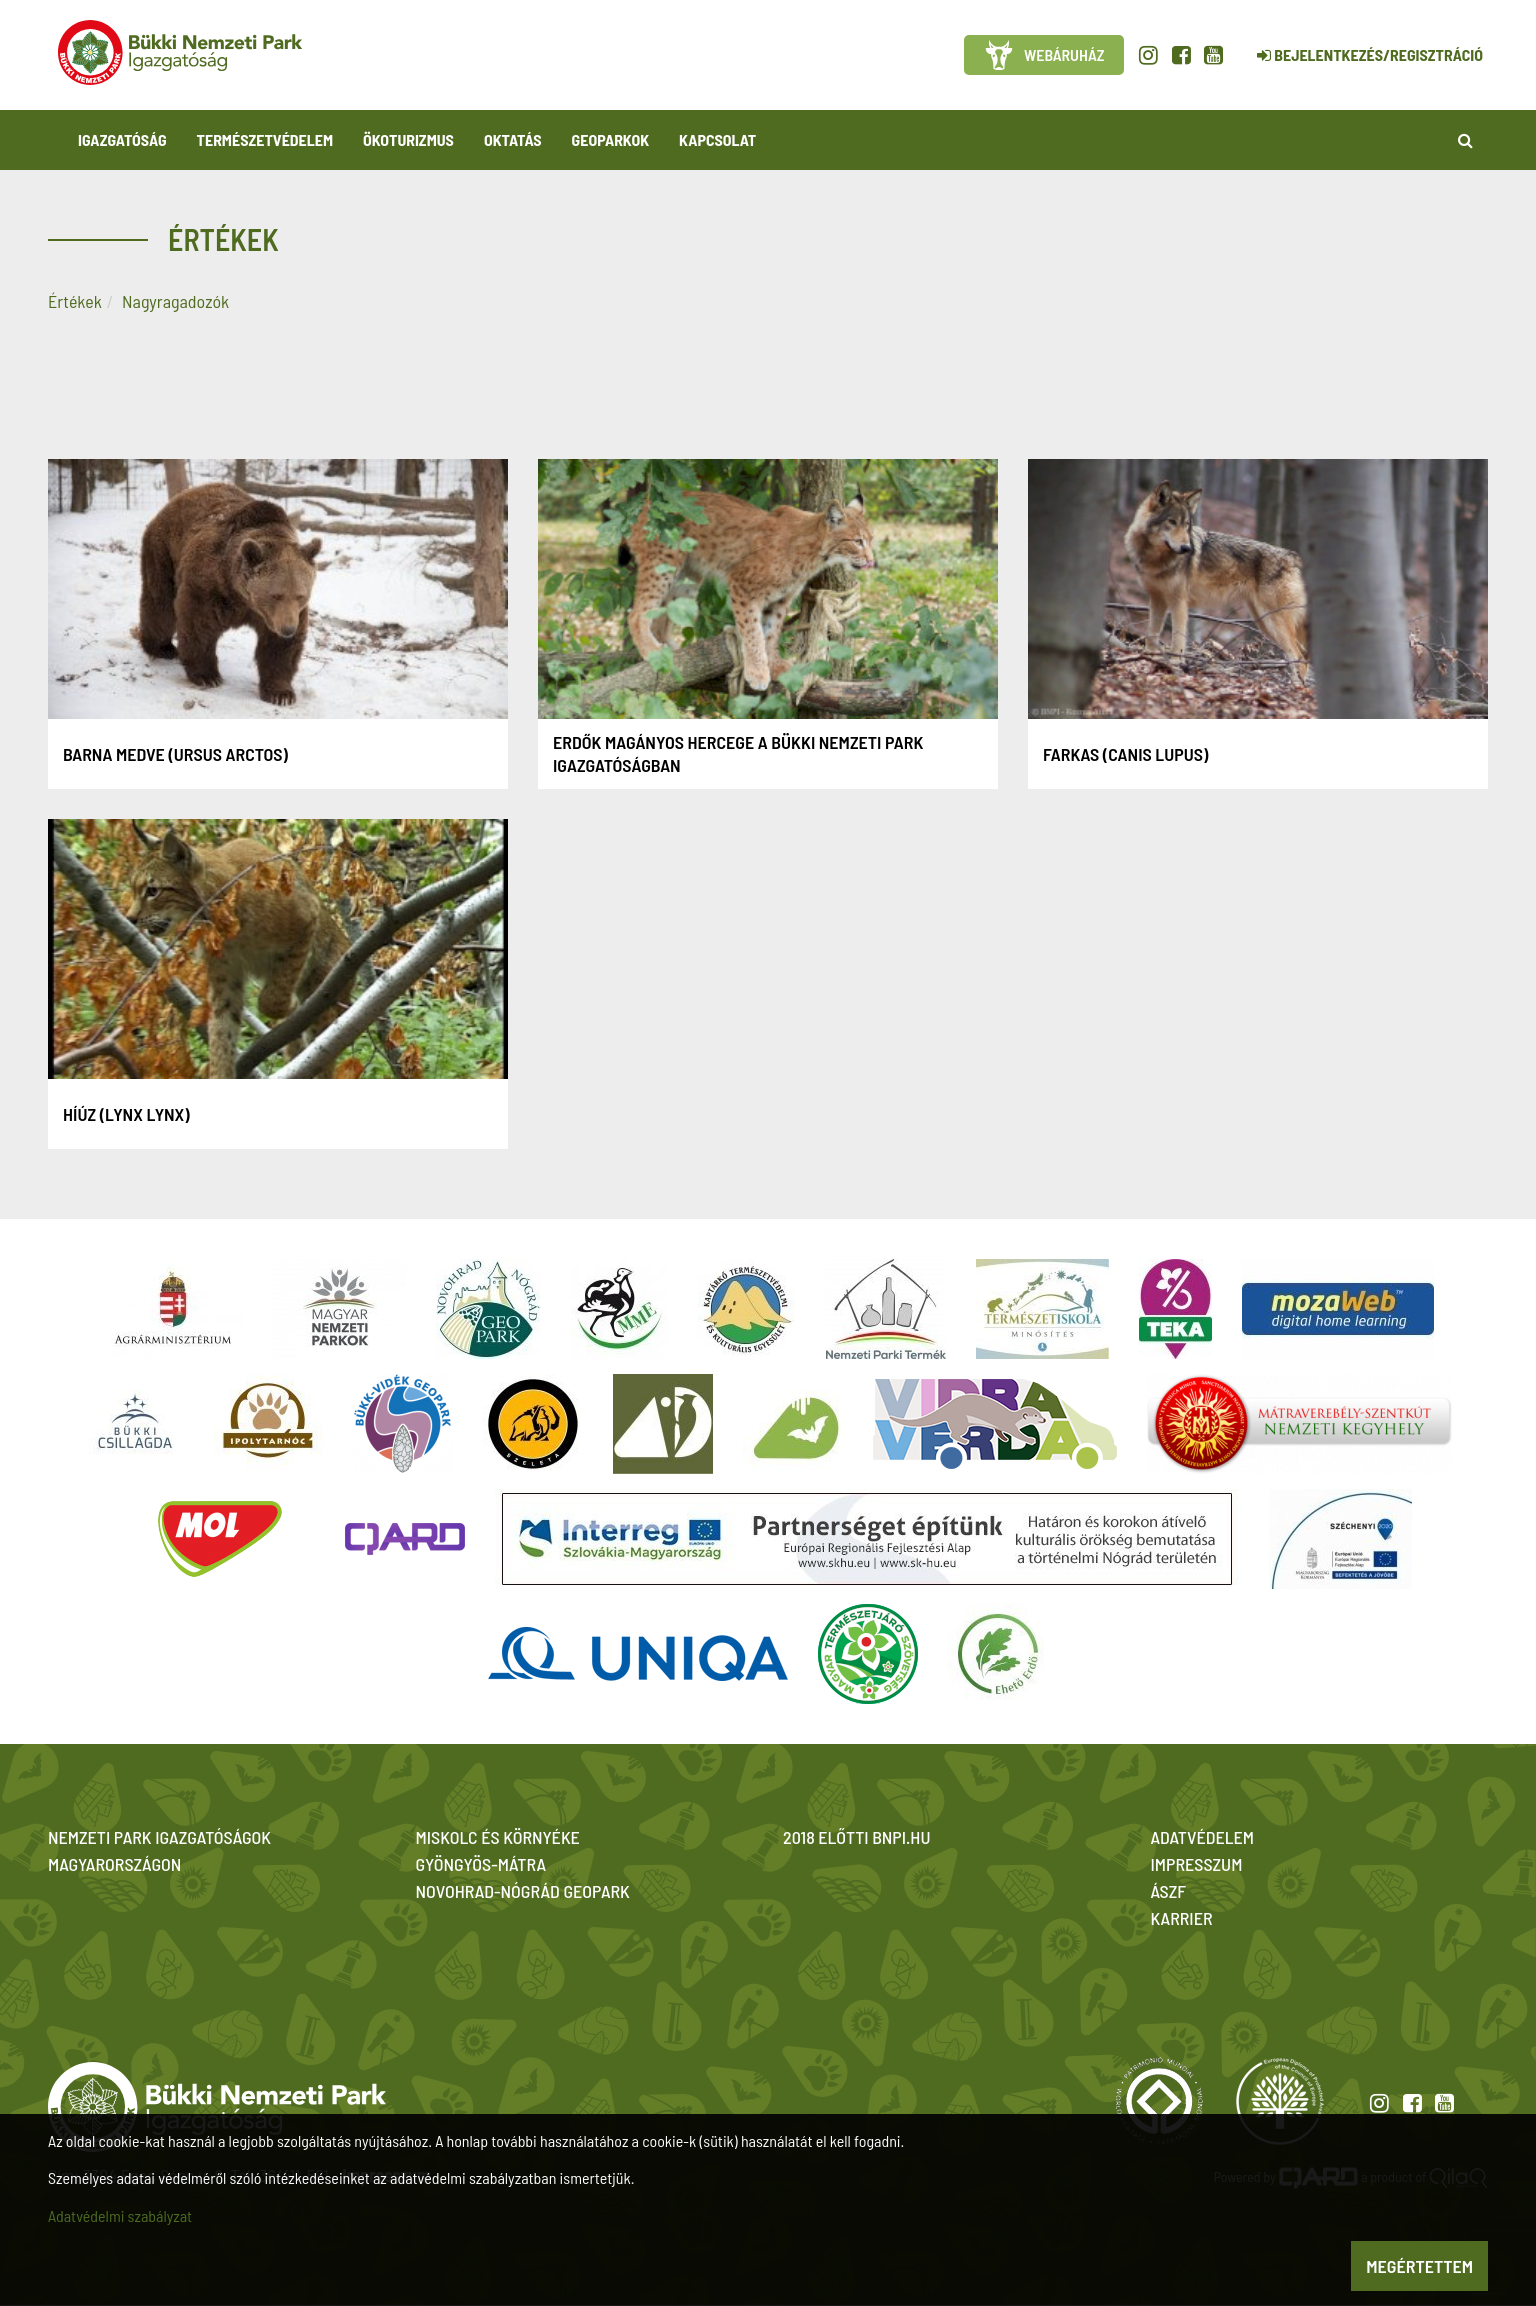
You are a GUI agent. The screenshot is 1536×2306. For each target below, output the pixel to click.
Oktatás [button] (513, 139)
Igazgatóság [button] (122, 139)
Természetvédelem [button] (265, 139)
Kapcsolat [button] (717, 139)
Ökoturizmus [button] (408, 139)
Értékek (75, 301)
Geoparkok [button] (610, 139)
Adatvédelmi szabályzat (120, 2215)
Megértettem (1419, 2266)
